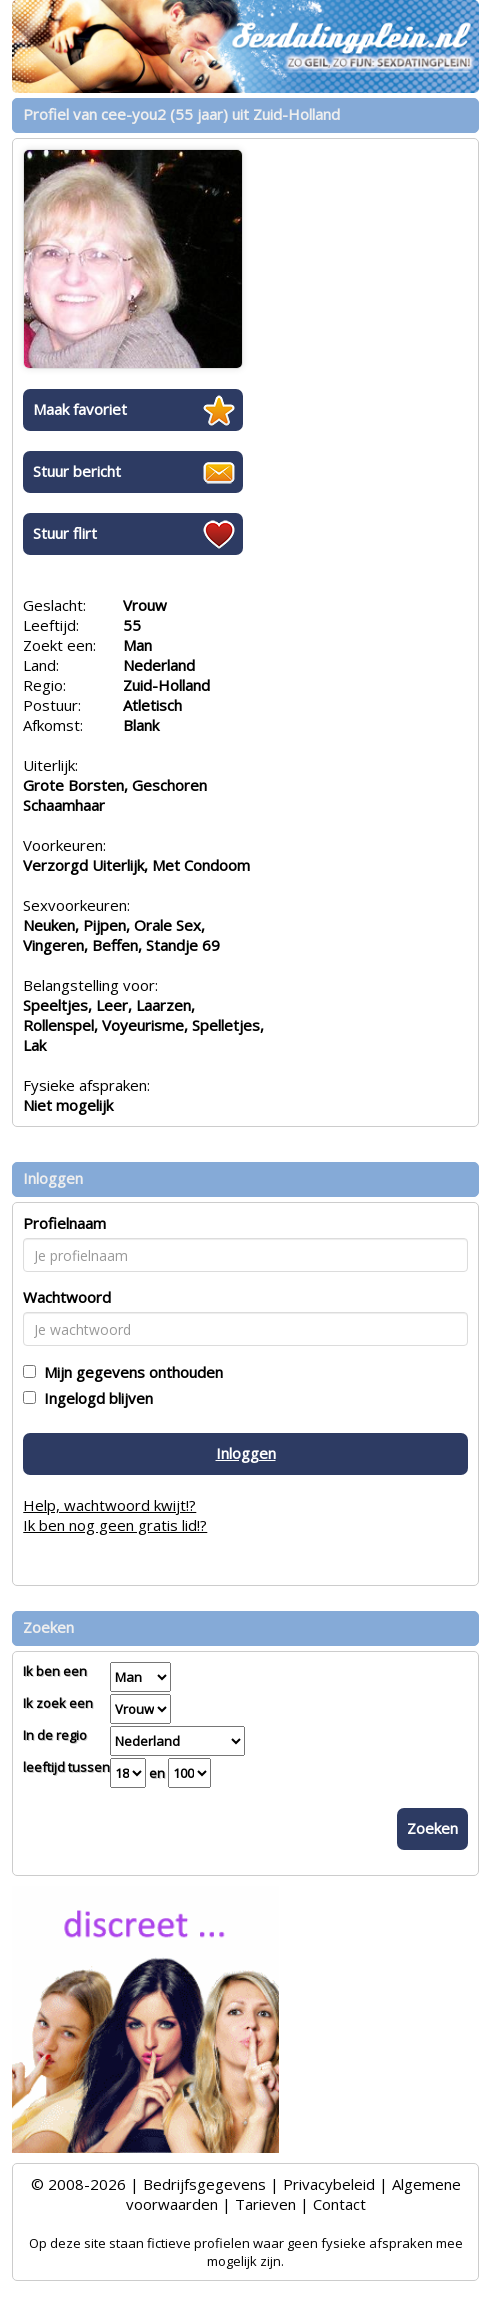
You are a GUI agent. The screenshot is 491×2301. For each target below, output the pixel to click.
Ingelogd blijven (94, 1398)
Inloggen (246, 1453)
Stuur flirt (65, 533)
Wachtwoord (67, 1297)
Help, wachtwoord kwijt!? (109, 1505)
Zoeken (432, 1828)
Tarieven (265, 2204)
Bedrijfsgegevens (204, 2184)
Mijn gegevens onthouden (129, 1372)
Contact (339, 2204)
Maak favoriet (80, 409)
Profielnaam (64, 1223)
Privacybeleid (329, 2184)
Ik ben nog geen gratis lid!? (115, 1525)
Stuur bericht (77, 471)
